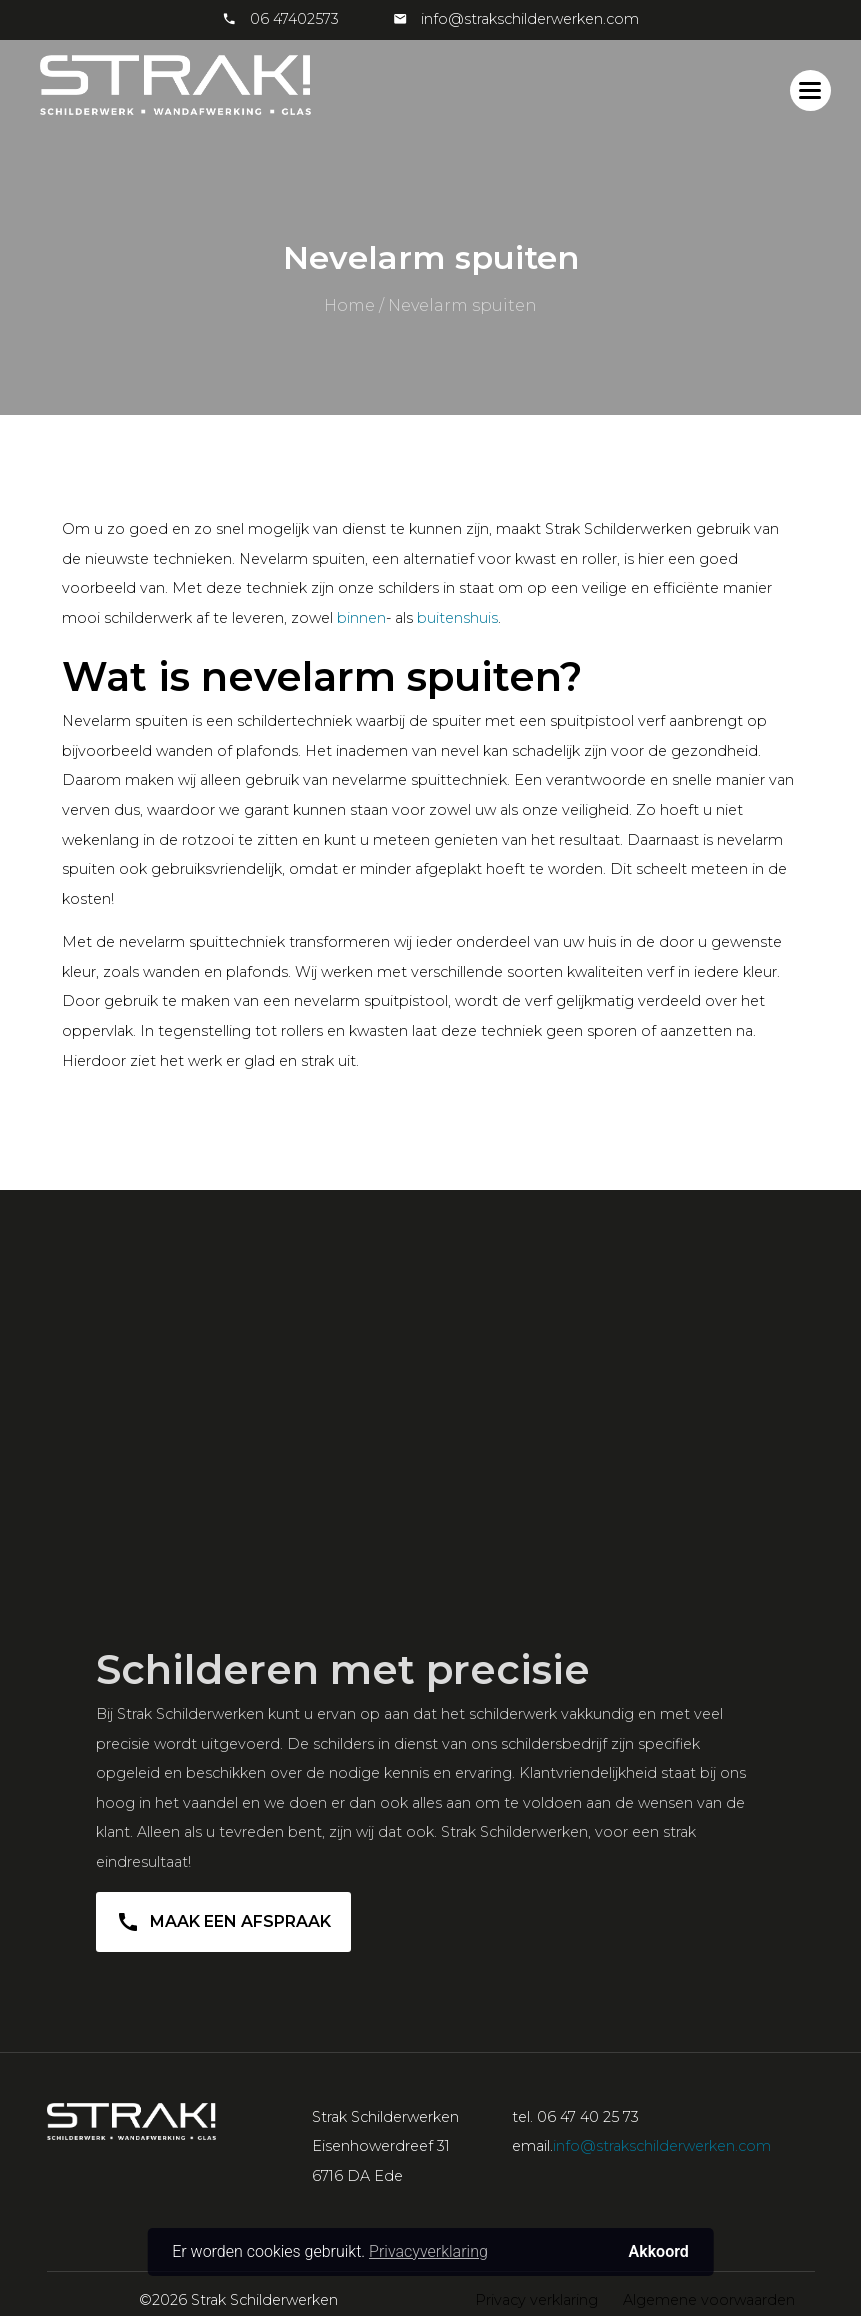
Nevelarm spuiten (462, 305)
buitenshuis (457, 618)
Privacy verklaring (536, 2300)
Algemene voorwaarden (709, 2300)
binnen (361, 618)
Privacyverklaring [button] (428, 2251)
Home (349, 305)
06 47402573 (294, 19)
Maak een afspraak (223, 1929)
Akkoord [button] (659, 2251)
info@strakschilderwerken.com (528, 19)
